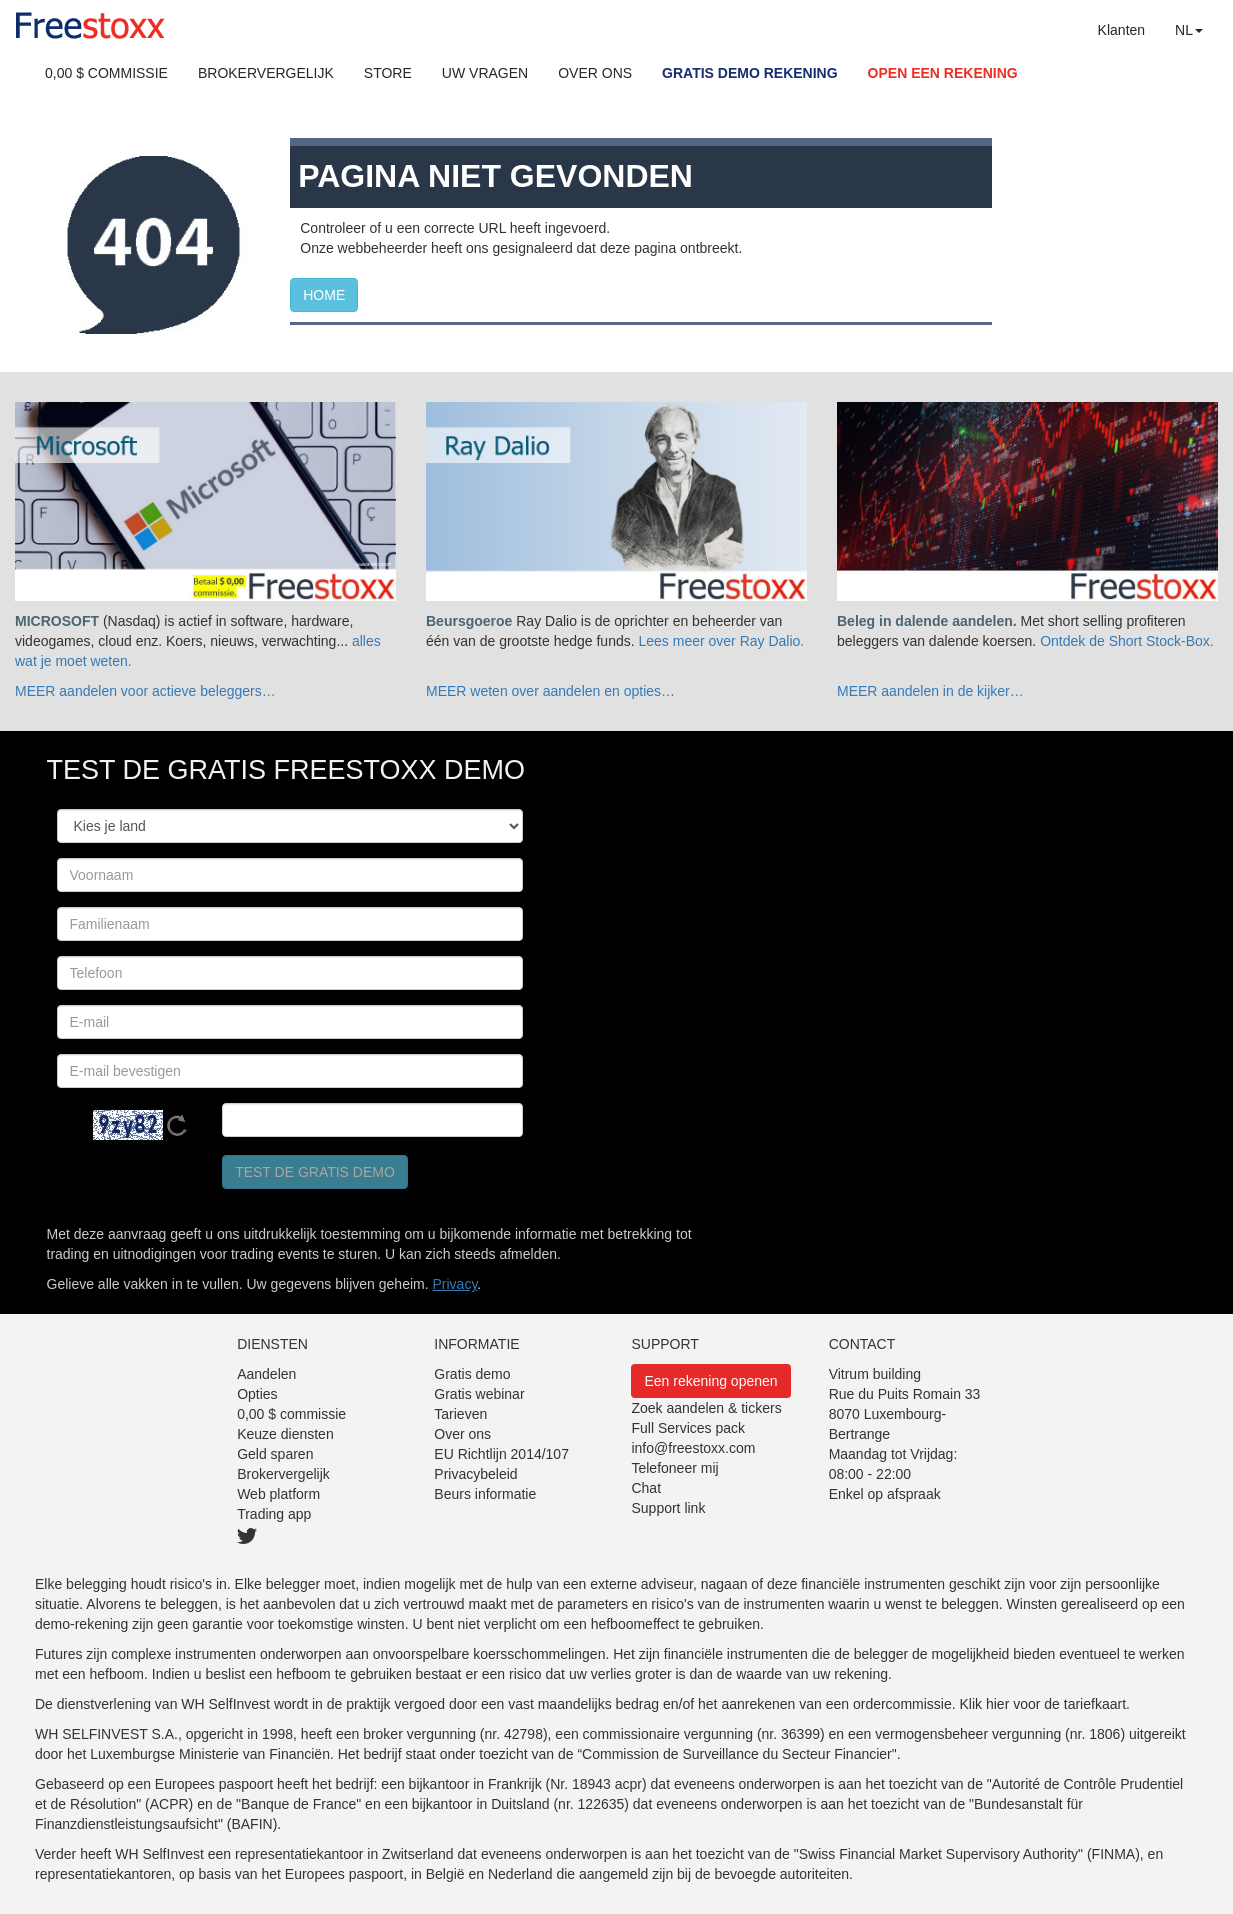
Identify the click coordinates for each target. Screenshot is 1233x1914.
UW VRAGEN (485, 73)
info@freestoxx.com (693, 1448)
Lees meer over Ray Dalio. (722, 641)
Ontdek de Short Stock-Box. (1127, 641)
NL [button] (1189, 30)
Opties (257, 1394)
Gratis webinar (479, 1394)
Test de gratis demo (315, 1172)
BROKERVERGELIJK (266, 73)
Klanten (1121, 30)
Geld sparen (275, 1454)
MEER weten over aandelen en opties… (550, 691)
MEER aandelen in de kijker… (930, 691)
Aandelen (266, 1374)
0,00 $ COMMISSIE (106, 73)
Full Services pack (688, 1428)
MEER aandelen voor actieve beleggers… (145, 691)
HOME (324, 295)
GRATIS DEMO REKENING (750, 73)
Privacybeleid (475, 1474)
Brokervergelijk (283, 1474)
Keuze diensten (285, 1434)
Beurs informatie (485, 1494)
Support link (668, 1508)
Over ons (462, 1434)
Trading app (274, 1514)
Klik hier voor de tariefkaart (1043, 1704)
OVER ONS (595, 73)
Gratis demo (472, 1374)
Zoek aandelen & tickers (706, 1408)
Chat (646, 1488)
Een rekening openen (710, 1381)
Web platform (278, 1494)
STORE (388, 73)
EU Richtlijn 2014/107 (501, 1454)
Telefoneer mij (674, 1468)
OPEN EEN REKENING (943, 73)
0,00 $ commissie (291, 1414)
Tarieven (460, 1414)
